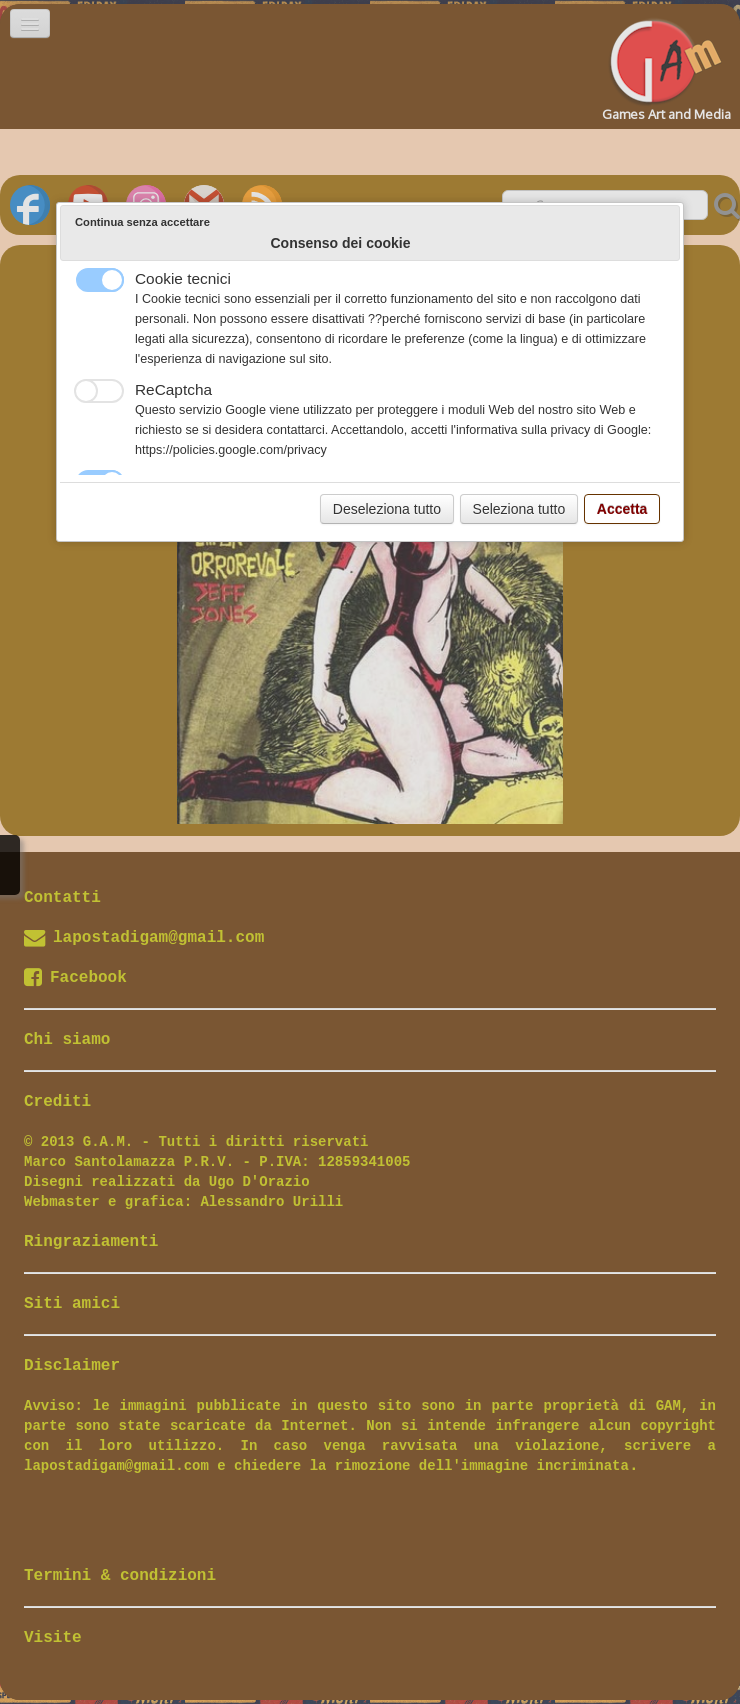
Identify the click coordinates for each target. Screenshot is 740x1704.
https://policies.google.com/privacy (231, 450)
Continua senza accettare (142, 222)
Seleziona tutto (519, 509)
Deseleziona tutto (387, 509)
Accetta (622, 509)
